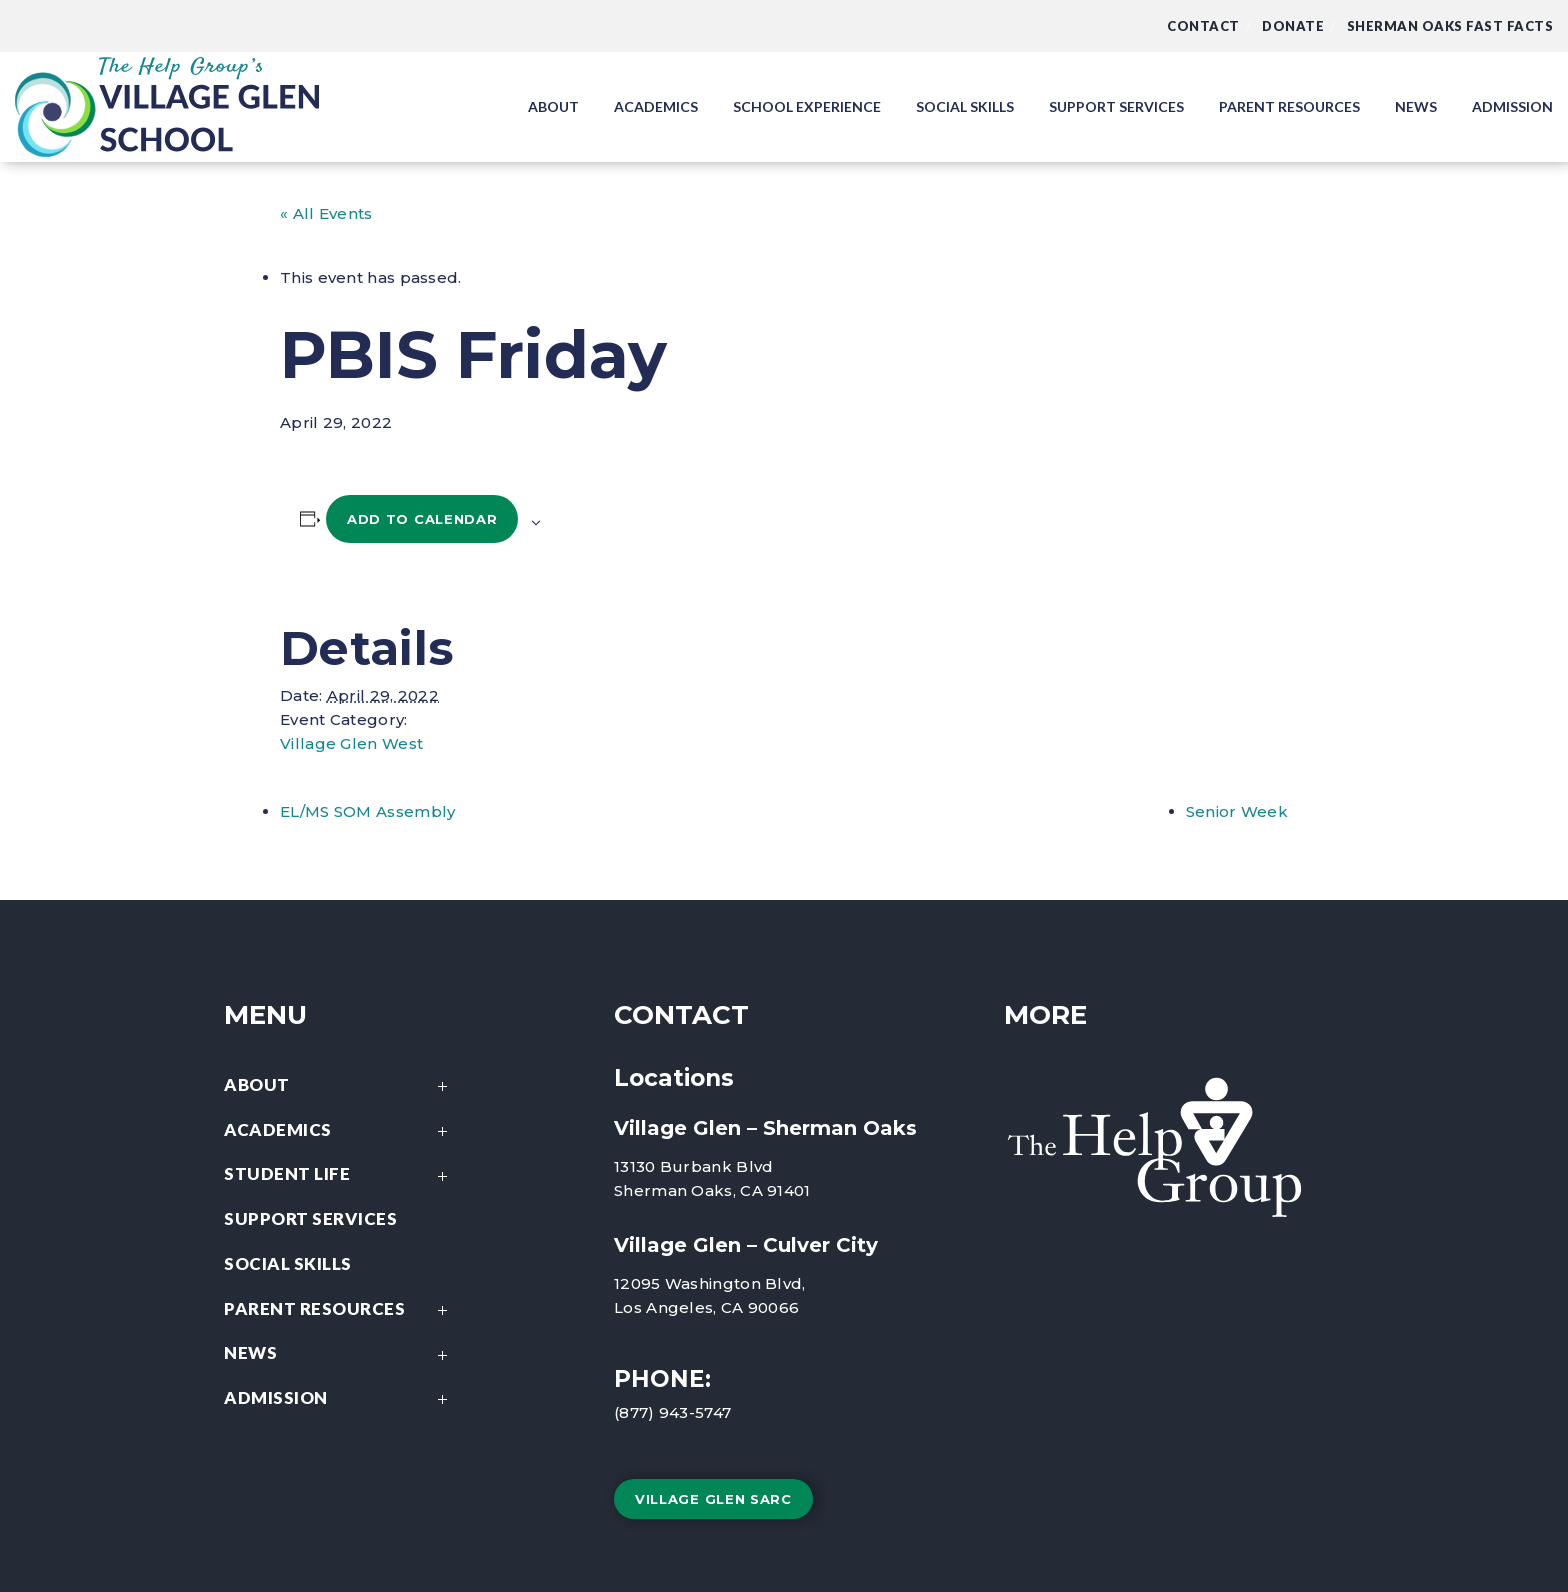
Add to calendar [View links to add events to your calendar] (422, 519)
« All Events (326, 213)
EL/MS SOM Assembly (367, 811)
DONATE (1293, 26)
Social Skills (288, 1263)
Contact (1203, 26)
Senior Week (1237, 811)
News (341, 1354)
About (341, 1086)
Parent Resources (341, 1310)
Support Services (310, 1218)
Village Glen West (351, 743)
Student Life (341, 1175)
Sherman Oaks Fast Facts (1450, 26)
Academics (341, 1131)
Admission (341, 1399)
